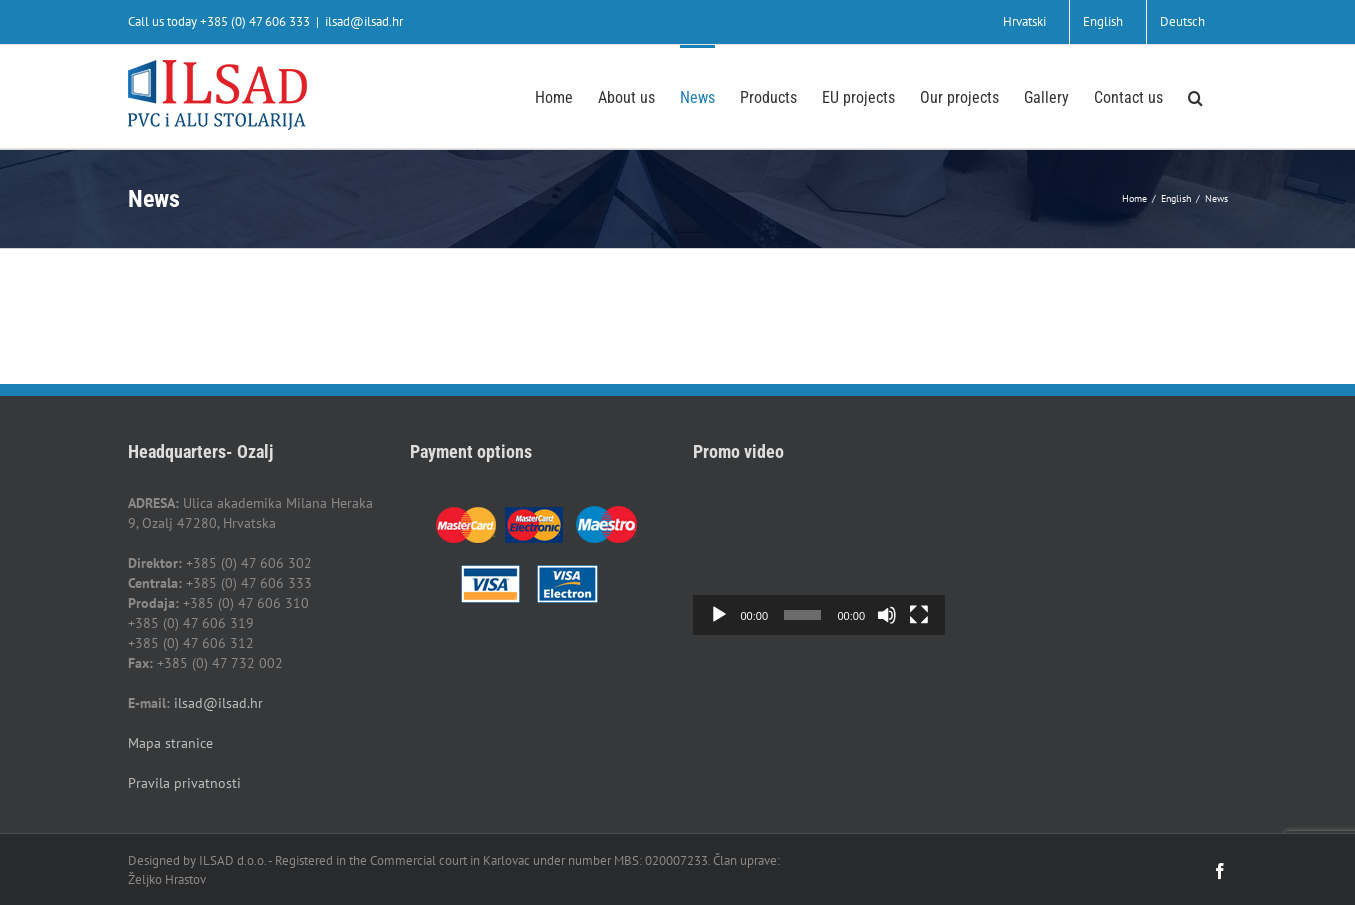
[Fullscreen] (919, 615)
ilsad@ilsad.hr (364, 21)
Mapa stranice (170, 743)
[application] (819, 564)
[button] (1195, 96)
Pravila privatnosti (184, 783)
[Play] (719, 615)
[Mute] (887, 615)
